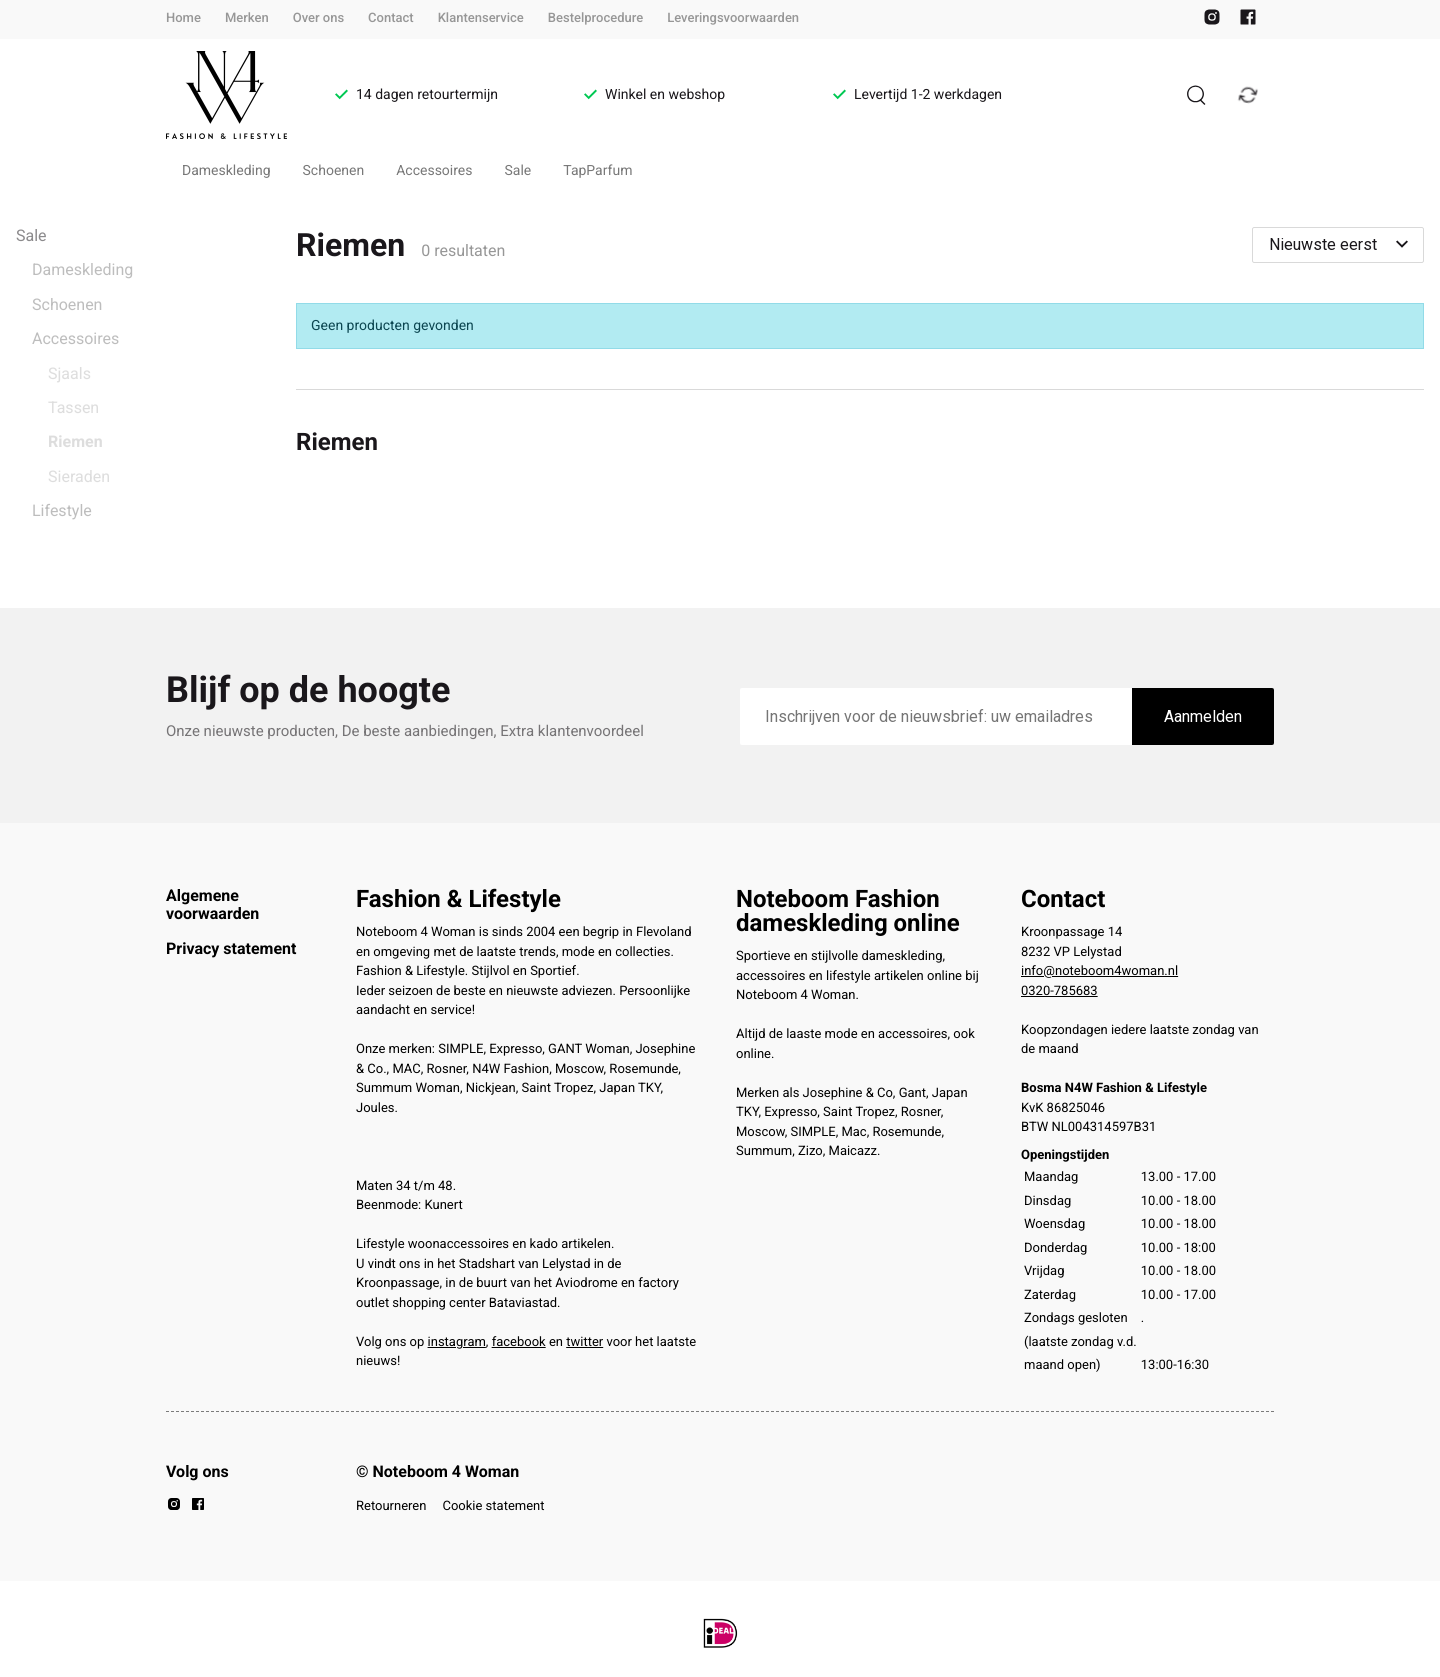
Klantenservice (481, 18)
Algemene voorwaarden (212, 904)
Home (183, 18)
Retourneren (391, 1506)
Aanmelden (1203, 716)
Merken (247, 18)
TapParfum (597, 171)
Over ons (318, 18)
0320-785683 (1059, 991)
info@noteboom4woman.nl (1099, 971)
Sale (518, 171)
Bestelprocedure (595, 18)
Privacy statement (231, 948)
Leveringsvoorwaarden (733, 18)
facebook (519, 1342)
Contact (391, 18)
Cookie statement (493, 1506)
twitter (584, 1342)
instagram (457, 1342)
